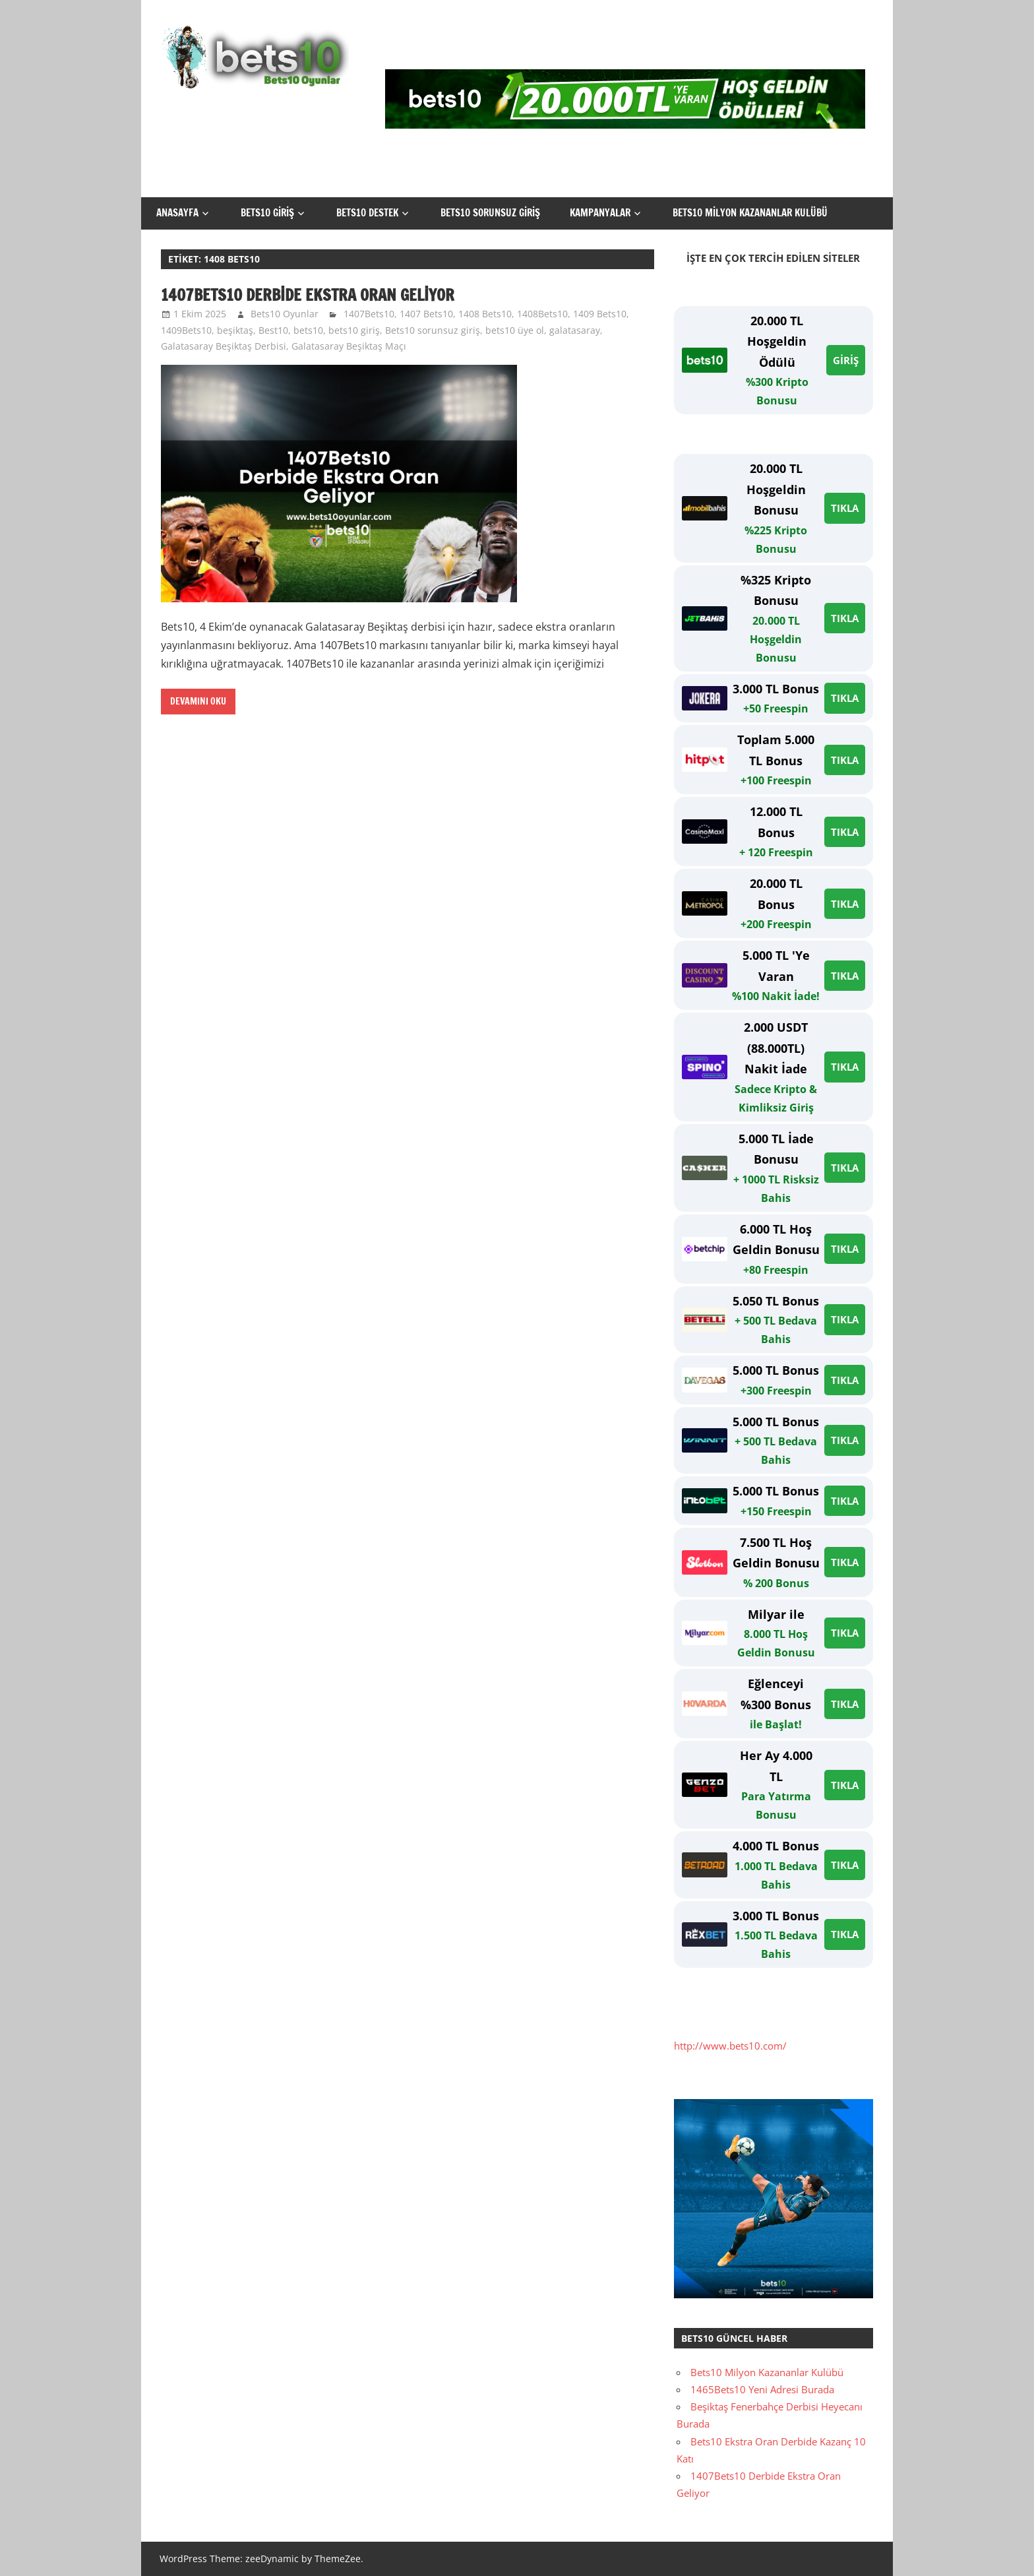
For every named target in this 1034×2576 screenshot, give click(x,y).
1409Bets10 (186, 330)
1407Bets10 (369, 313)
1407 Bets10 (426, 313)
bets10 (308, 330)
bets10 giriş (354, 330)
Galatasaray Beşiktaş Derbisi (223, 346)
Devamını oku (198, 701)
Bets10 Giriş (267, 213)
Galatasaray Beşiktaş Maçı (348, 346)
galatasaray (574, 330)
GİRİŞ (846, 360)
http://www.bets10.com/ (730, 2045)
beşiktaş (235, 330)
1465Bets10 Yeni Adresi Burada (762, 2389)
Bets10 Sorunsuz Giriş (490, 213)
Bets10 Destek (367, 213)
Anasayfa (177, 213)
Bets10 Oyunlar (285, 313)
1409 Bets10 (599, 313)
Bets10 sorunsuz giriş (432, 330)
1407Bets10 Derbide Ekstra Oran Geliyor (307, 295)
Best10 (273, 330)
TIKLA (845, 508)
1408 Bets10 (485, 313)
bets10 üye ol (514, 330)
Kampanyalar (600, 213)
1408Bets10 (542, 313)
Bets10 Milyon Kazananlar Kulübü (750, 213)
